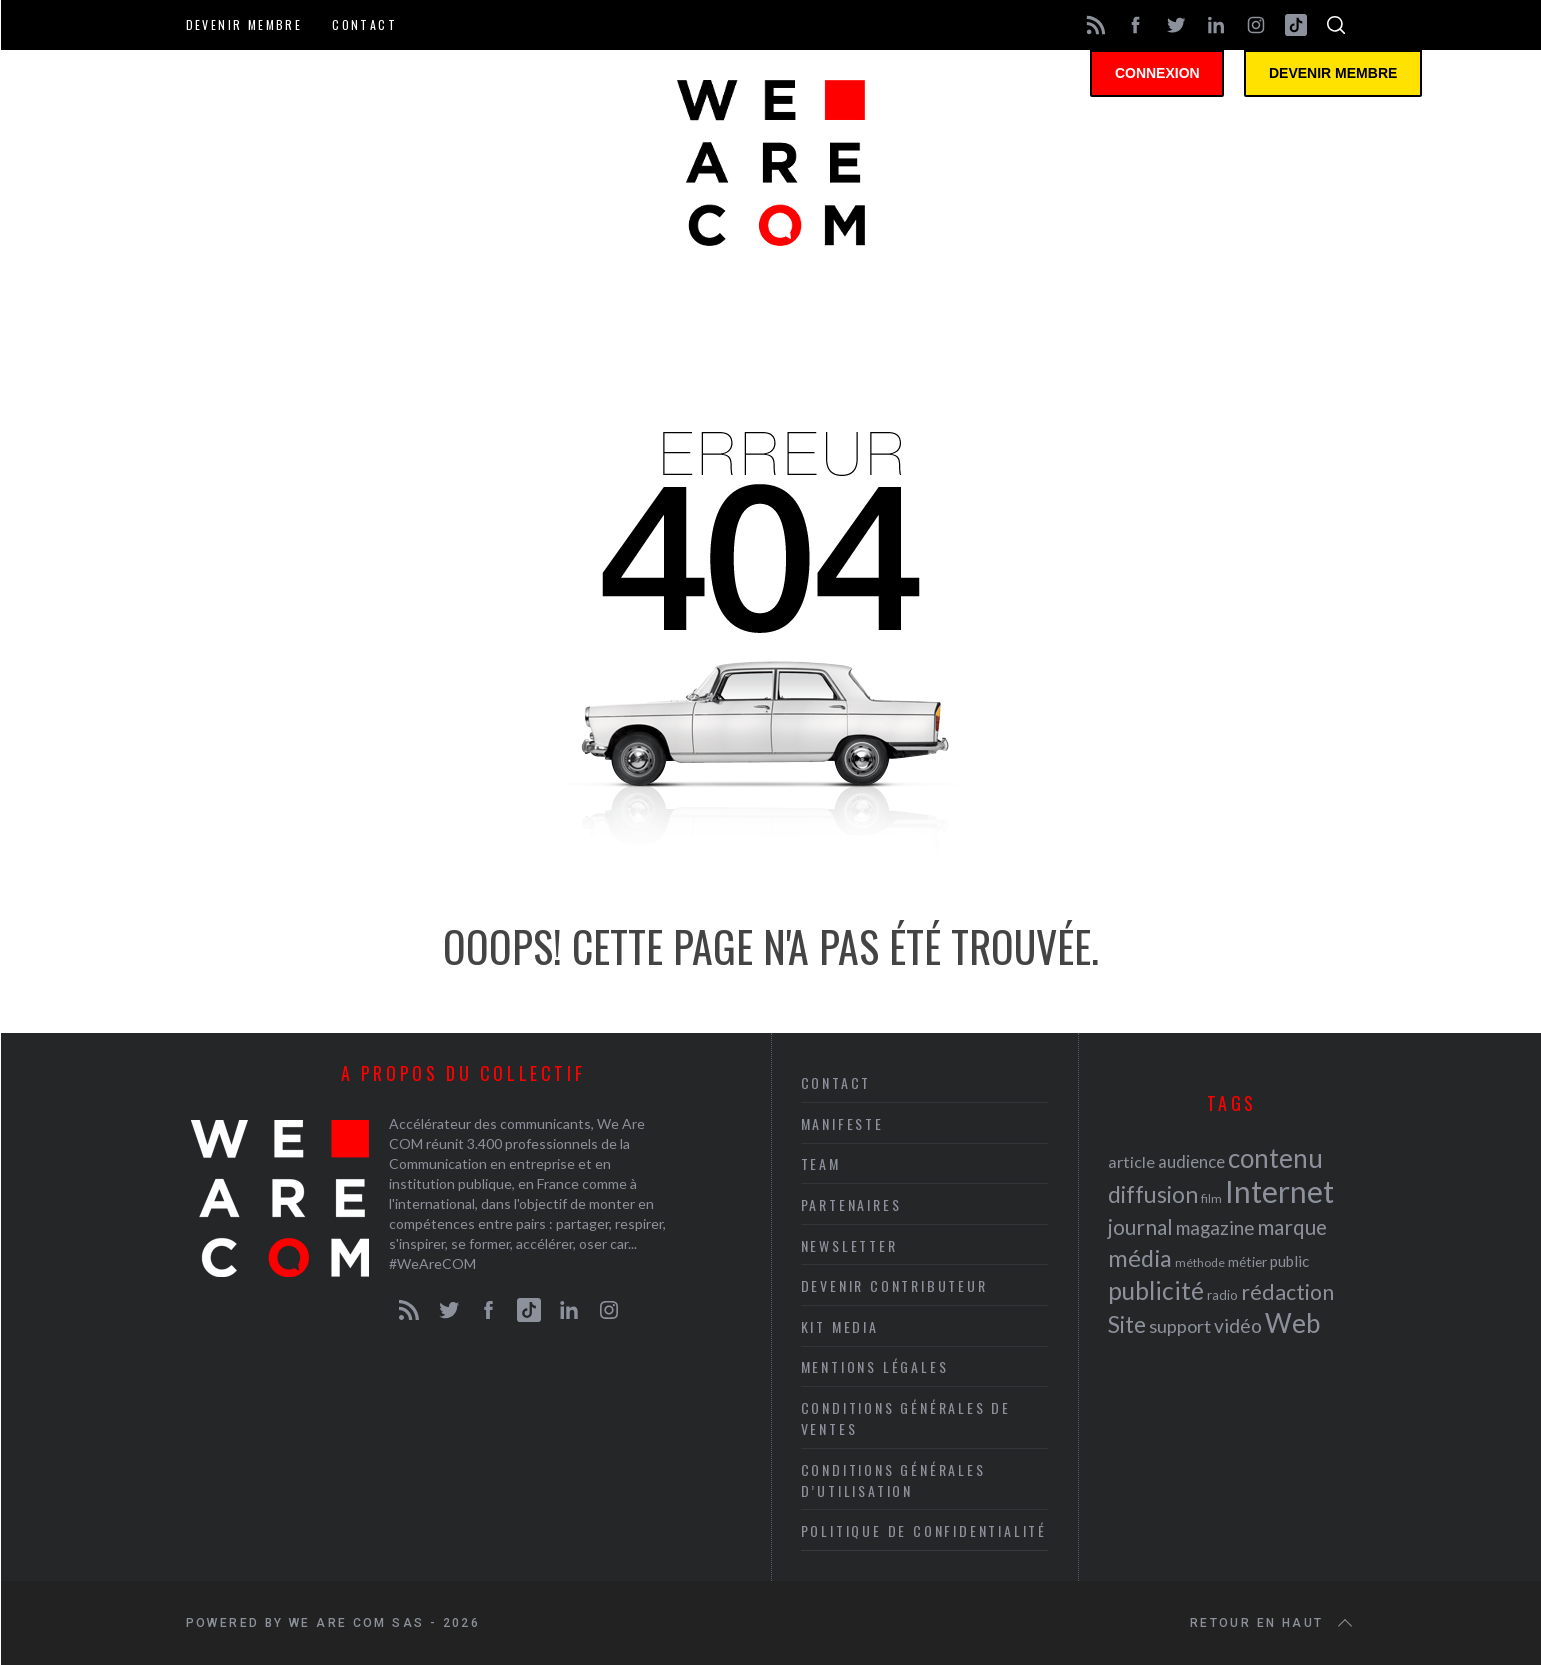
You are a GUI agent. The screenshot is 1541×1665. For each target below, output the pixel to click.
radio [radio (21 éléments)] (1222, 1295)
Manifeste (842, 1123)
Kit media (840, 1326)
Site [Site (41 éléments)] (1127, 1324)
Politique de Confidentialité (924, 1530)
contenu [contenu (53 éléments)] (1275, 1158)
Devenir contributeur (894, 1285)
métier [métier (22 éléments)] (1247, 1261)
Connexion (1165, 75)
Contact (364, 24)
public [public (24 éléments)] (1289, 1261)
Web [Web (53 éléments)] (1292, 1323)
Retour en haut (1273, 1623)
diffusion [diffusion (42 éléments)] (1153, 1194)
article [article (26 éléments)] (1131, 1161)
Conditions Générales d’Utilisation (893, 1480)
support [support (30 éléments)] (1180, 1326)
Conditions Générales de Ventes (906, 1418)
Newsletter (849, 1245)
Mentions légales (875, 1366)
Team (821, 1163)
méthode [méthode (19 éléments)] (1200, 1262)
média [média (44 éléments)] (1140, 1258)
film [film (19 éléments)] (1211, 1198)
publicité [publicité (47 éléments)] (1156, 1290)
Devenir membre (244, 24)
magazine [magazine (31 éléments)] (1215, 1227)
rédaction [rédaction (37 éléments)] (1287, 1292)
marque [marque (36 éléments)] (1292, 1226)
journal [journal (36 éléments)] (1140, 1226)
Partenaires (851, 1204)
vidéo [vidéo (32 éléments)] (1238, 1325)
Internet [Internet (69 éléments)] (1279, 1191)
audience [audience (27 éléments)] (1191, 1161)
